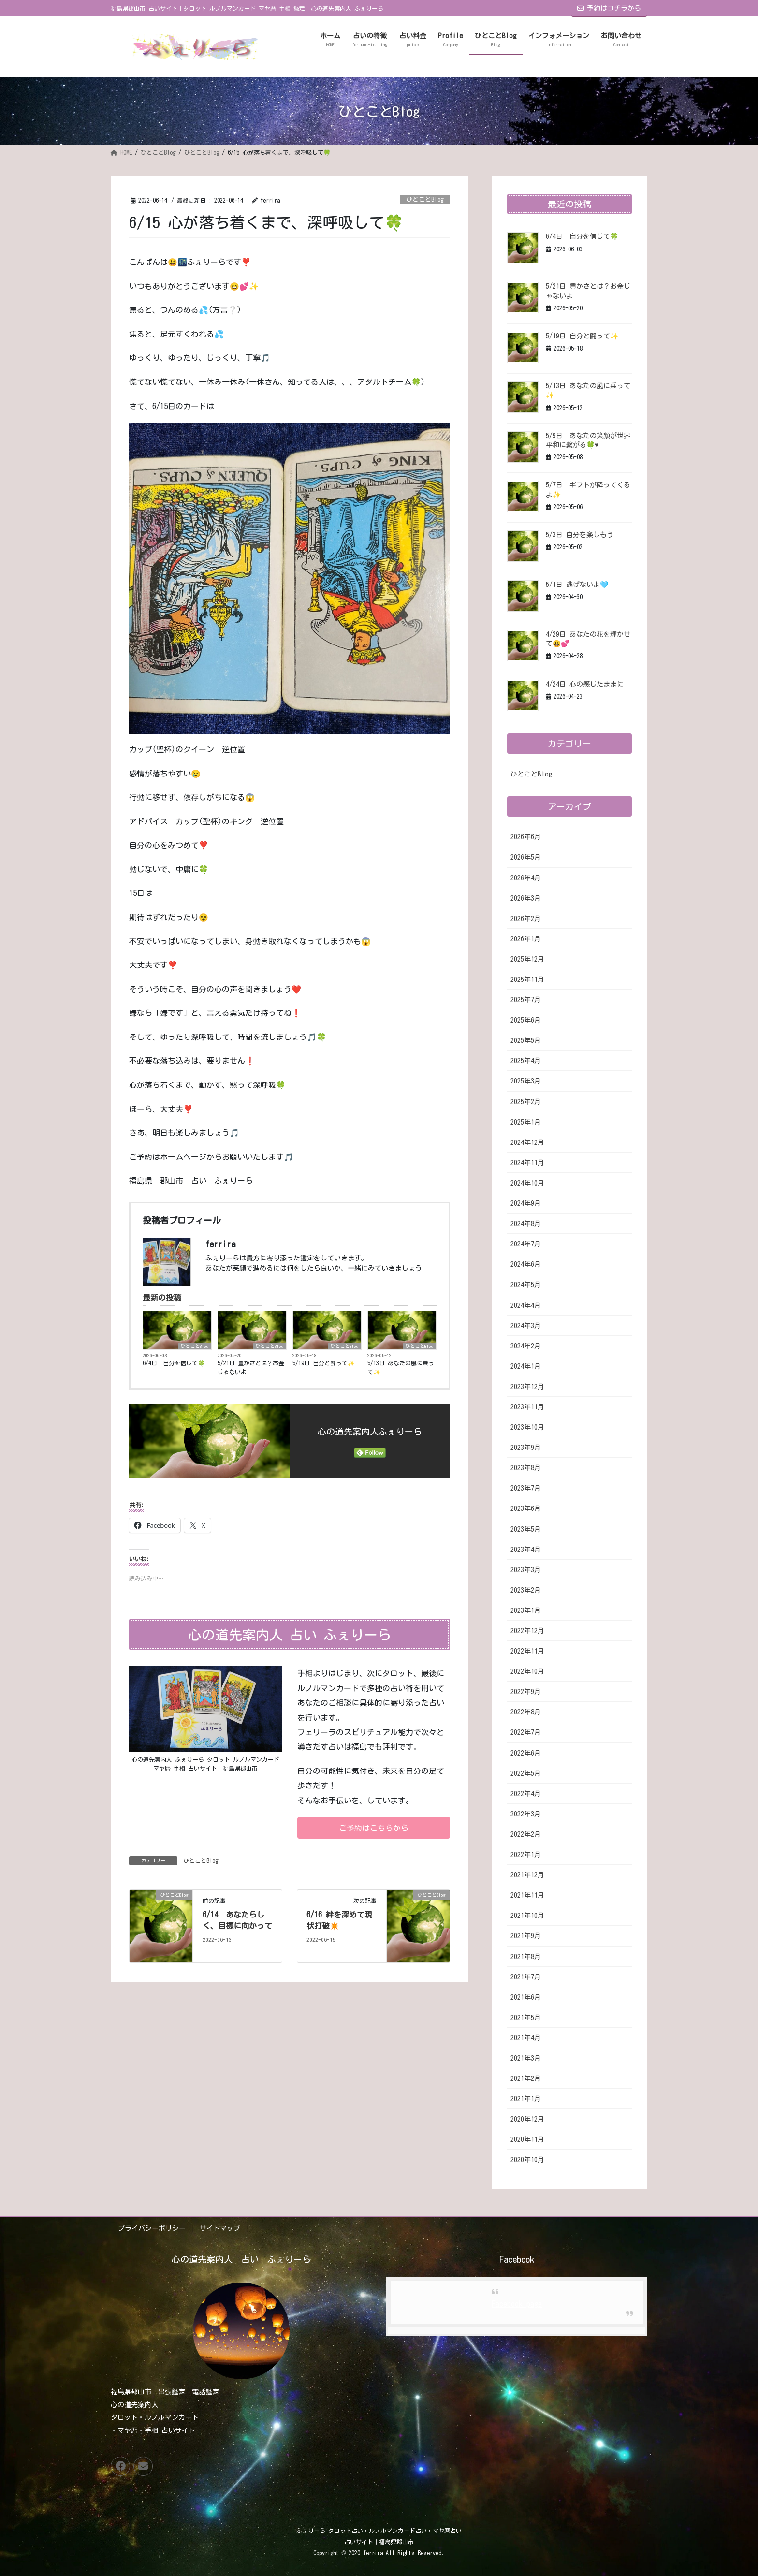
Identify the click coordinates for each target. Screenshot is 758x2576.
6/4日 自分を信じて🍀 (174, 1363)
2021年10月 (527, 1915)
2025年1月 (525, 1122)
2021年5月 (525, 2017)
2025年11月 (527, 979)
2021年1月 (525, 2098)
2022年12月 (527, 1630)
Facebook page (517, 2304)
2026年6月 (525, 837)
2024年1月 (525, 1366)
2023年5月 (525, 1529)
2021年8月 (525, 1956)
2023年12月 (527, 1386)
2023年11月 (527, 1407)
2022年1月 (525, 1854)
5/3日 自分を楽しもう (579, 534)
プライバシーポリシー (152, 2228)
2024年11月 (527, 1162)
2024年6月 (525, 1264)
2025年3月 (525, 1081)
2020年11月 (527, 2139)
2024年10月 (527, 1183)
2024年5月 (525, 1284)
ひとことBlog (425, 199)
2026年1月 (525, 939)
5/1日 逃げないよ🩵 (577, 584)
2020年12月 (527, 2119)
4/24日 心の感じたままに (585, 684)
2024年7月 (525, 1244)
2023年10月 (527, 1427)
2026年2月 (525, 918)
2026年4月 (525, 878)
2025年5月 (525, 1040)
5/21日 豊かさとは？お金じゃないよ (251, 1367)
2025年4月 (525, 1060)
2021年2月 (525, 2078)
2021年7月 (525, 1977)
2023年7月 (525, 1488)
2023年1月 (525, 1610)
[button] (373, 1828)
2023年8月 (525, 1467)
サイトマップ (220, 2228)
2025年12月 (527, 959)
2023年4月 (525, 1549)
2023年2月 (525, 1590)
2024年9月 (525, 1203)
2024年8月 (525, 1223)
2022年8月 (525, 1712)
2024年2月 (525, 1346)
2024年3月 (525, 1325)
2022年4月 (525, 1793)
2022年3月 (525, 1814)
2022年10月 (527, 1671)
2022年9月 (525, 1691)
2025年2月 (525, 1101)
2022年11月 (527, 1651)
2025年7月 (525, 999)
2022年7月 (525, 1732)
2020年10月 (527, 2159)
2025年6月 (525, 1020)
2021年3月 (525, 2058)
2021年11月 (527, 1895)
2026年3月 (525, 898)
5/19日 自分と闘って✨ (323, 1363)
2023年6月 (525, 1508)
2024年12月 (527, 1142)
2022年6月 (525, 1753)
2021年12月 (527, 1875)
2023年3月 (525, 1569)
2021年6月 (525, 1997)
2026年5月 (525, 857)
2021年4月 (525, 2037)
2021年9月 (525, 1935)
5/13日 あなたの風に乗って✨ (400, 1367)
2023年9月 (525, 1447)
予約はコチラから (609, 8)
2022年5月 (525, 1773)
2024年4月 (525, 1305)
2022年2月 (525, 1834)
